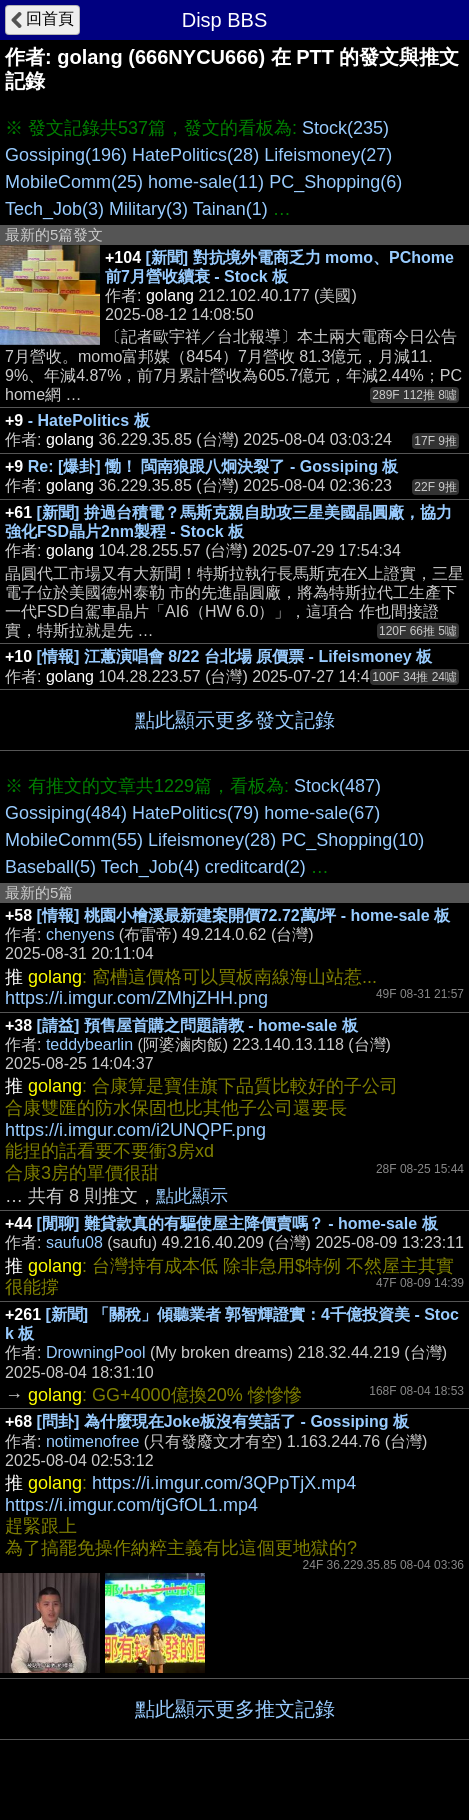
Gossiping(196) (66, 155)
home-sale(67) (322, 813)
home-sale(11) (206, 182)
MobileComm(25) (74, 182)
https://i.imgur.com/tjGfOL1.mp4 (131, 1505)
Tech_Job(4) (150, 867)
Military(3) (148, 209)
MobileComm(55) (74, 840)
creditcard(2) (255, 867)
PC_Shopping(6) (335, 182)
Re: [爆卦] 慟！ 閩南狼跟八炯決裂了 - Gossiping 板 (213, 466)
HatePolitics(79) (195, 813)
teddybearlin (89, 1044)
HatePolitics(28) (195, 155)
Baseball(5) (50, 867)
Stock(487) (337, 786)
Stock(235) (345, 128)
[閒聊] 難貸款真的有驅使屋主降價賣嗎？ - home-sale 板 (237, 1223)
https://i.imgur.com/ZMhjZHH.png (136, 998)
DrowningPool (96, 1352)
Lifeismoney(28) (212, 840)
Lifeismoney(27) (328, 155)
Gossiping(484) (66, 813)
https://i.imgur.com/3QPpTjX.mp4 (224, 1483)
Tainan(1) (230, 209)
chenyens (80, 934)
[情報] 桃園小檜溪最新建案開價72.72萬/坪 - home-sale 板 (243, 915)
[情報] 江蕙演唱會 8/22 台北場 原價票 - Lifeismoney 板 (235, 656)
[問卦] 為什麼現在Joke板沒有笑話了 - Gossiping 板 (223, 1421)
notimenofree (92, 1441)
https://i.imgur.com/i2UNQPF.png (135, 1130)
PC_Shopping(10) (352, 840)
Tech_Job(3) (54, 209)
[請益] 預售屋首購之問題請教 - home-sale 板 (197, 1025)
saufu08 (74, 1242)
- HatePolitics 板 (89, 420)
